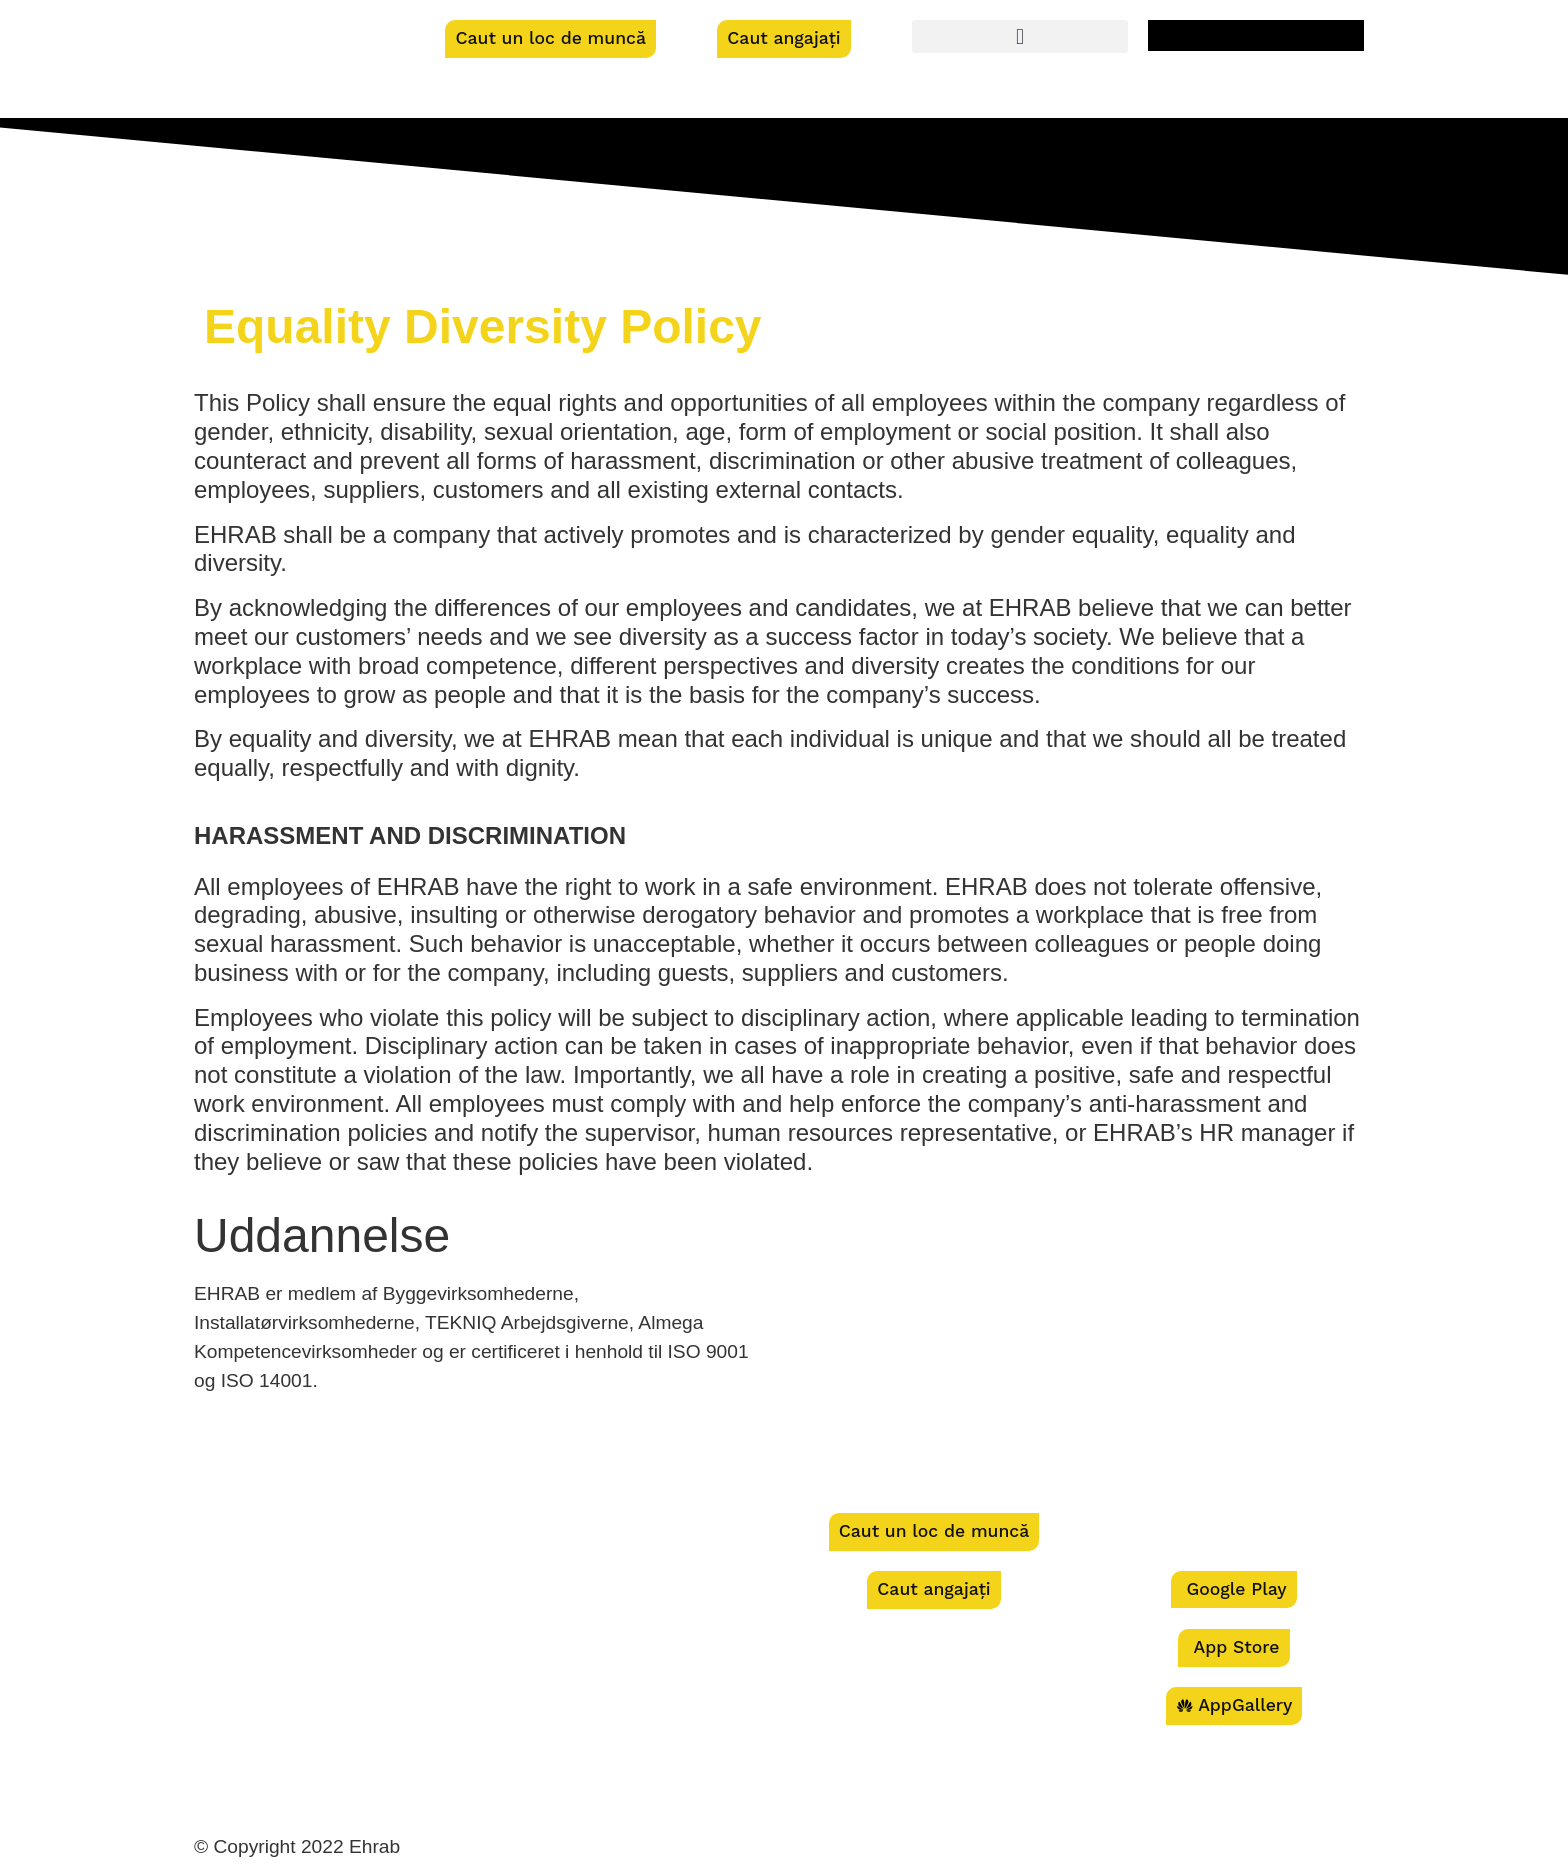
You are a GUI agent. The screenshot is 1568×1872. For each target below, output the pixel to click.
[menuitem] (1256, 35)
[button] (1020, 36)
